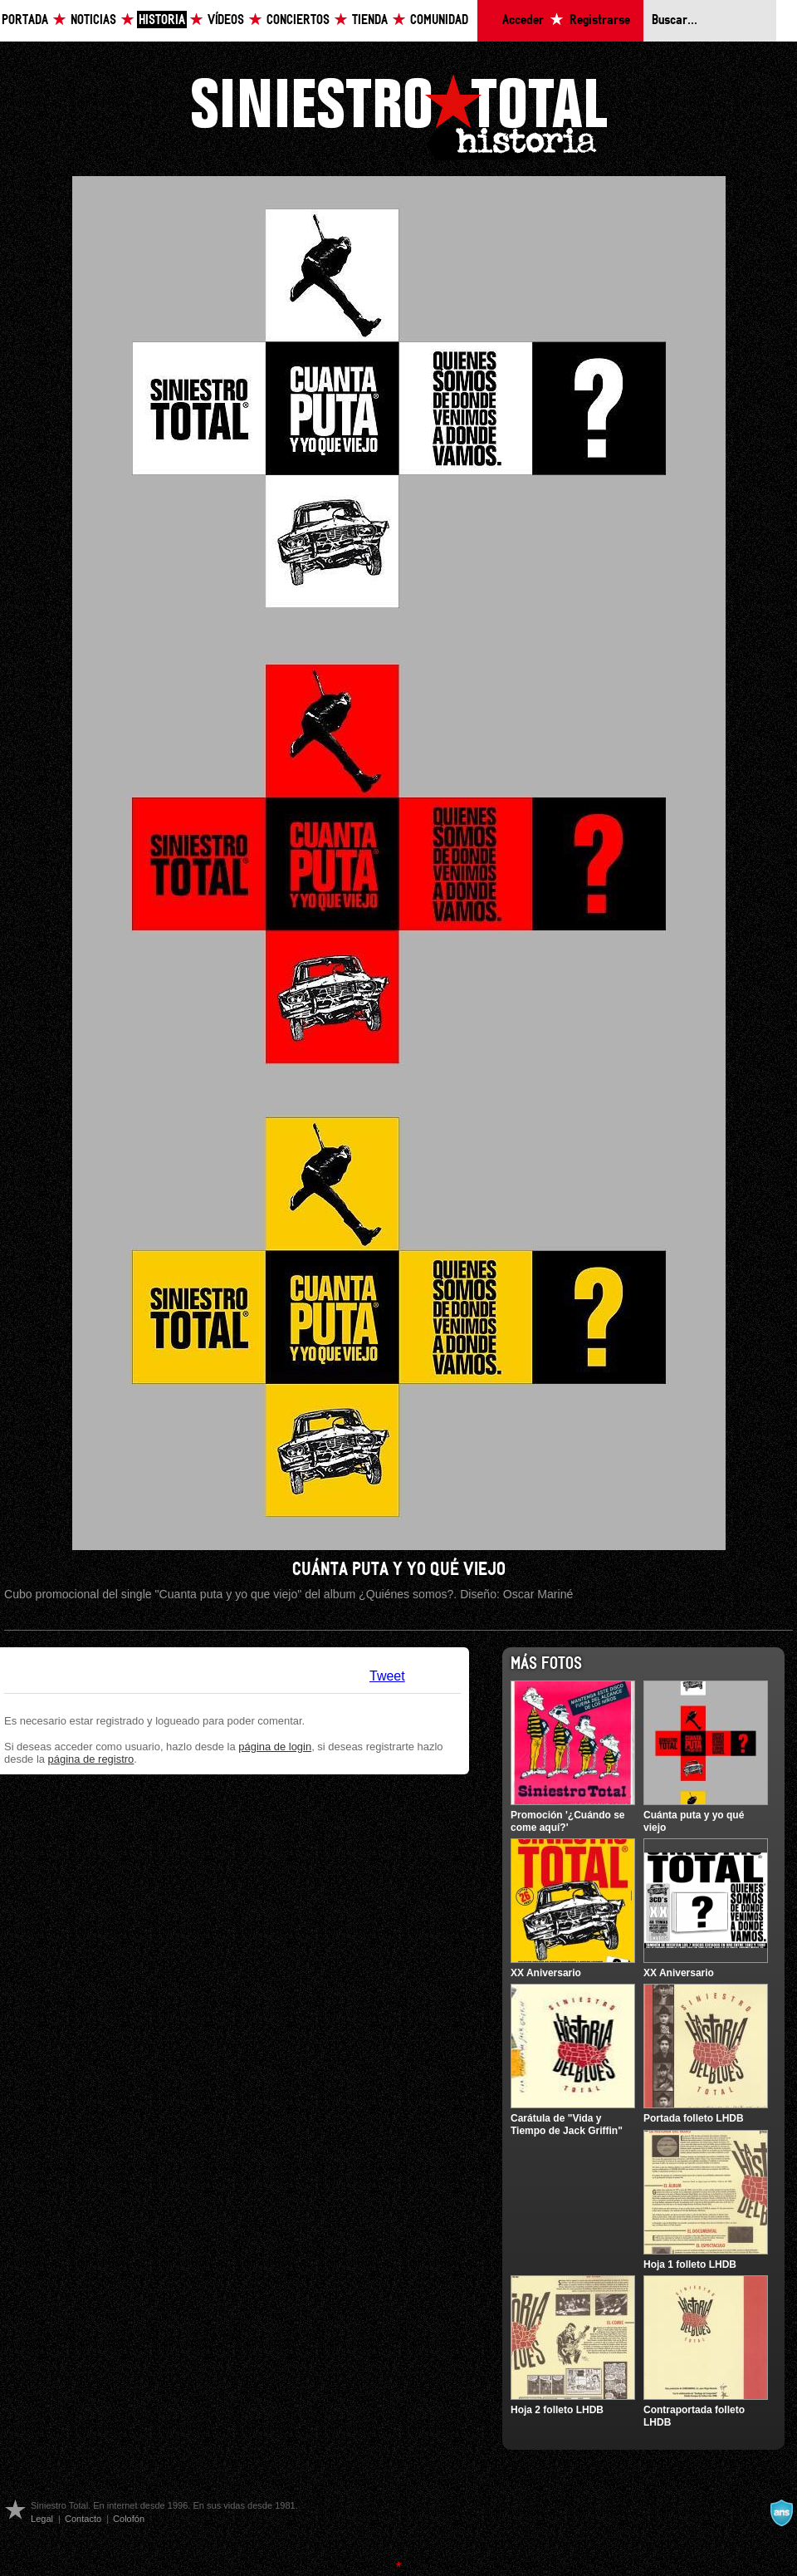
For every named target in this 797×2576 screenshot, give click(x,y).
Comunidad (439, 20)
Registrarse (600, 20)
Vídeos (226, 20)
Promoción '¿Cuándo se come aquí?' (568, 1821)
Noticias (93, 20)
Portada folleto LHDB (693, 2118)
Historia (162, 20)
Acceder (523, 20)
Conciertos (298, 20)
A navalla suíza (781, 2513)
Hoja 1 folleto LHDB (689, 2264)
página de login (274, 1746)
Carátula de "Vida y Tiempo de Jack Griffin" (567, 2124)
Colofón (128, 2519)
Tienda (370, 20)
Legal (42, 2519)
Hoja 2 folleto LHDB (557, 2410)
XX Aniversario (546, 1973)
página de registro (91, 1759)
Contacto (83, 2519)
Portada (25, 20)
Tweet (387, 1676)
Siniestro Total (398, 115)
